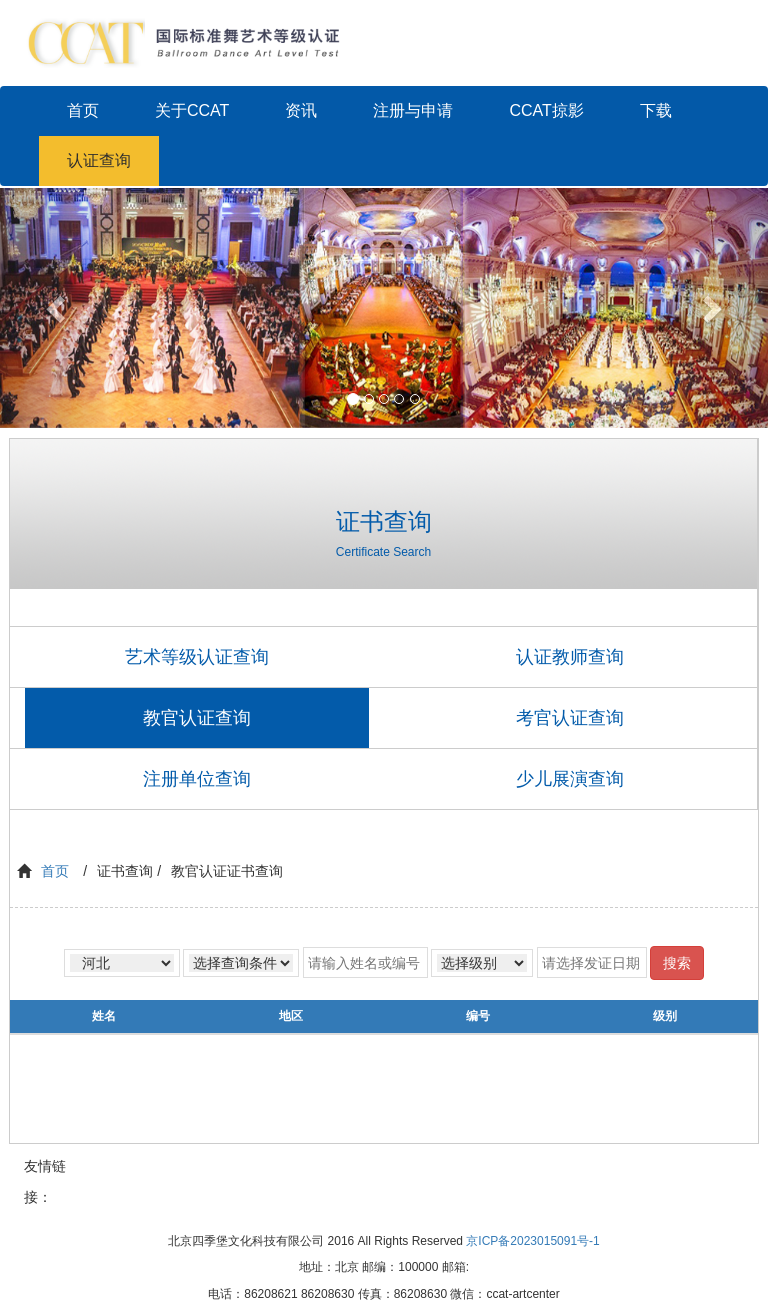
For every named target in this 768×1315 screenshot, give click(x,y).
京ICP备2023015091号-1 (532, 1241)
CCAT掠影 (546, 110)
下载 (656, 110)
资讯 (301, 110)
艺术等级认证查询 (197, 657)
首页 (83, 110)
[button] (57, 308)
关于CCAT (192, 110)
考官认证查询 (570, 718)
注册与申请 (413, 110)
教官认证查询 (197, 718)
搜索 (677, 963)
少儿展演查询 (570, 779)
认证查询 (99, 160)
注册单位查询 (197, 779)
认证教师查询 (570, 657)
